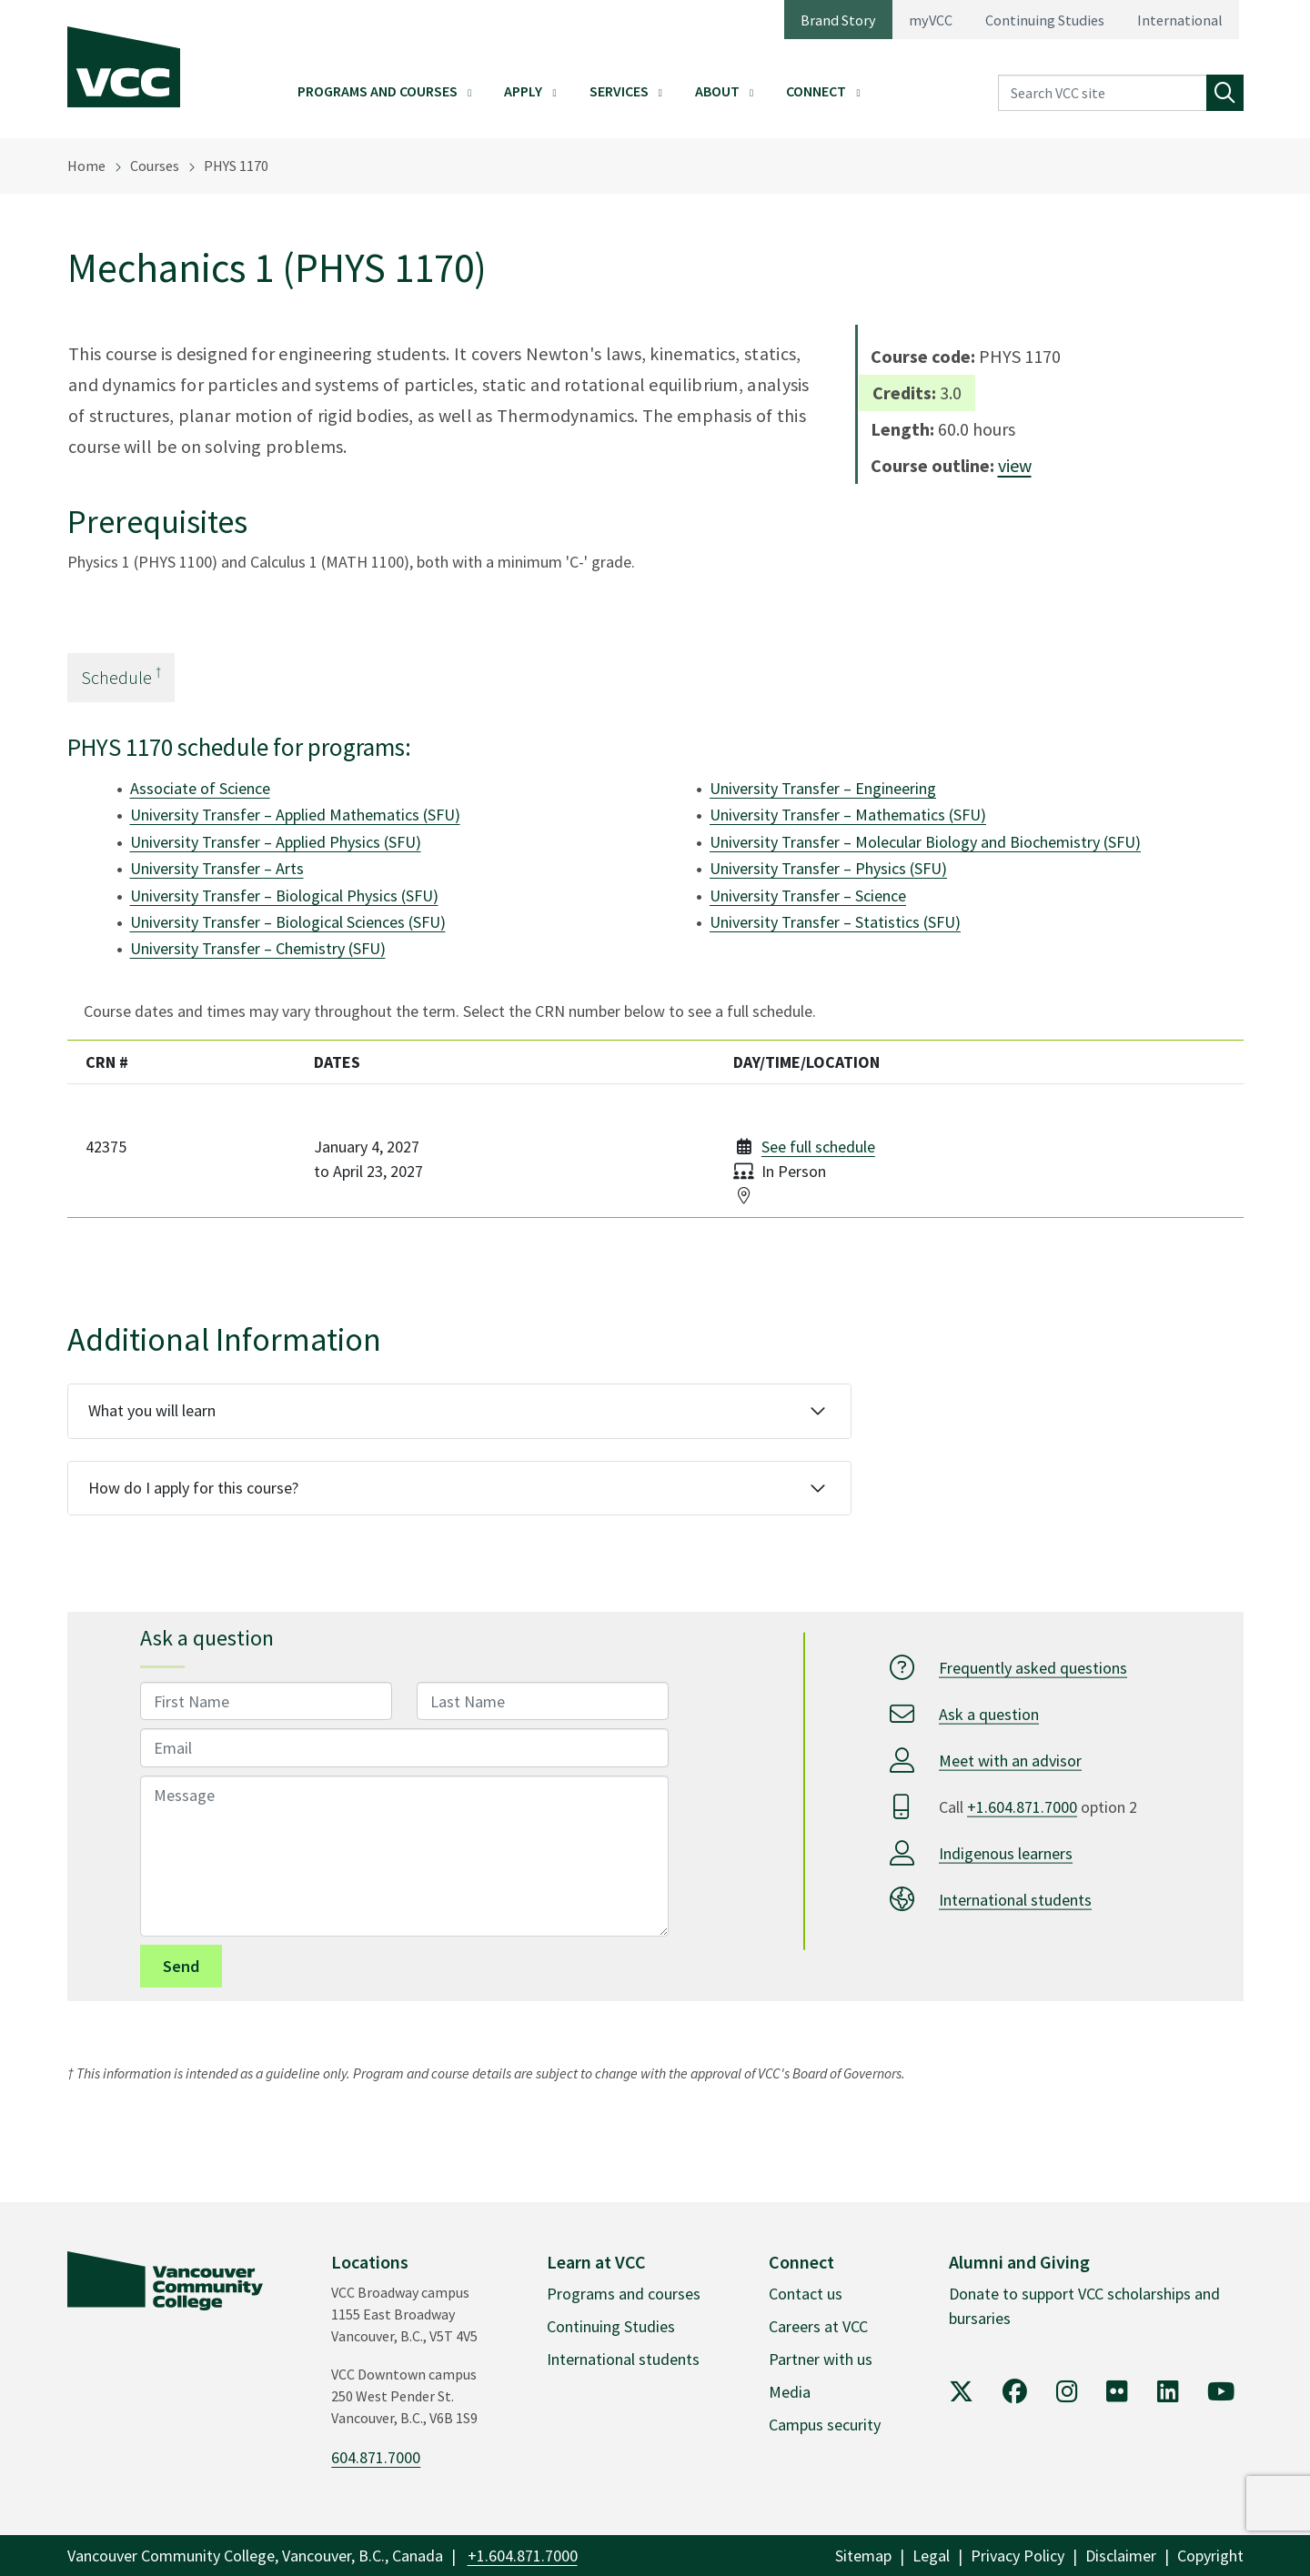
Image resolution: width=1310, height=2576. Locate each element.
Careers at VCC (818, 2326)
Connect (816, 91)
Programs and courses (623, 2293)
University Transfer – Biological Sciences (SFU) (288, 921)
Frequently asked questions (1033, 1666)
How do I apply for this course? (193, 1487)
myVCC (930, 20)
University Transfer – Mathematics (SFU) (848, 814)
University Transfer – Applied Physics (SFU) (275, 841)
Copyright (1210, 2555)
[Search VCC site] (1102, 93)
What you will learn (152, 1410)
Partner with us (820, 2359)
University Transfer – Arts (217, 868)
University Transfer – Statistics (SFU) (835, 921)
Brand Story (838, 20)
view (1015, 465)
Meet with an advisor (1010, 1759)
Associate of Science (200, 788)
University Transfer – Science (808, 895)
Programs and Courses (377, 91)
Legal (931, 2555)
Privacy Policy (1017, 2555)
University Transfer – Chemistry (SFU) (258, 948)
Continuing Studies (1044, 20)
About (717, 91)
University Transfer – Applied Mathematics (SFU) (295, 814)
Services (619, 91)
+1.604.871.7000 (1022, 1806)
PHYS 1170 (236, 165)
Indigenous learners (1006, 1852)
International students (1015, 1898)
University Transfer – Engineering (823, 788)
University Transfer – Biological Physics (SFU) (284, 895)
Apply (523, 91)
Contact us (805, 2293)
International (1180, 20)
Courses (154, 165)
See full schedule (818, 1146)
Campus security (825, 2424)
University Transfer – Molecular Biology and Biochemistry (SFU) (925, 841)
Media (790, 2391)
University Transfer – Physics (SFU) (828, 868)
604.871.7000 (375, 2457)
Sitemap (863, 2555)
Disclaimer (1120, 2555)
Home (86, 165)
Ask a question (989, 1713)
